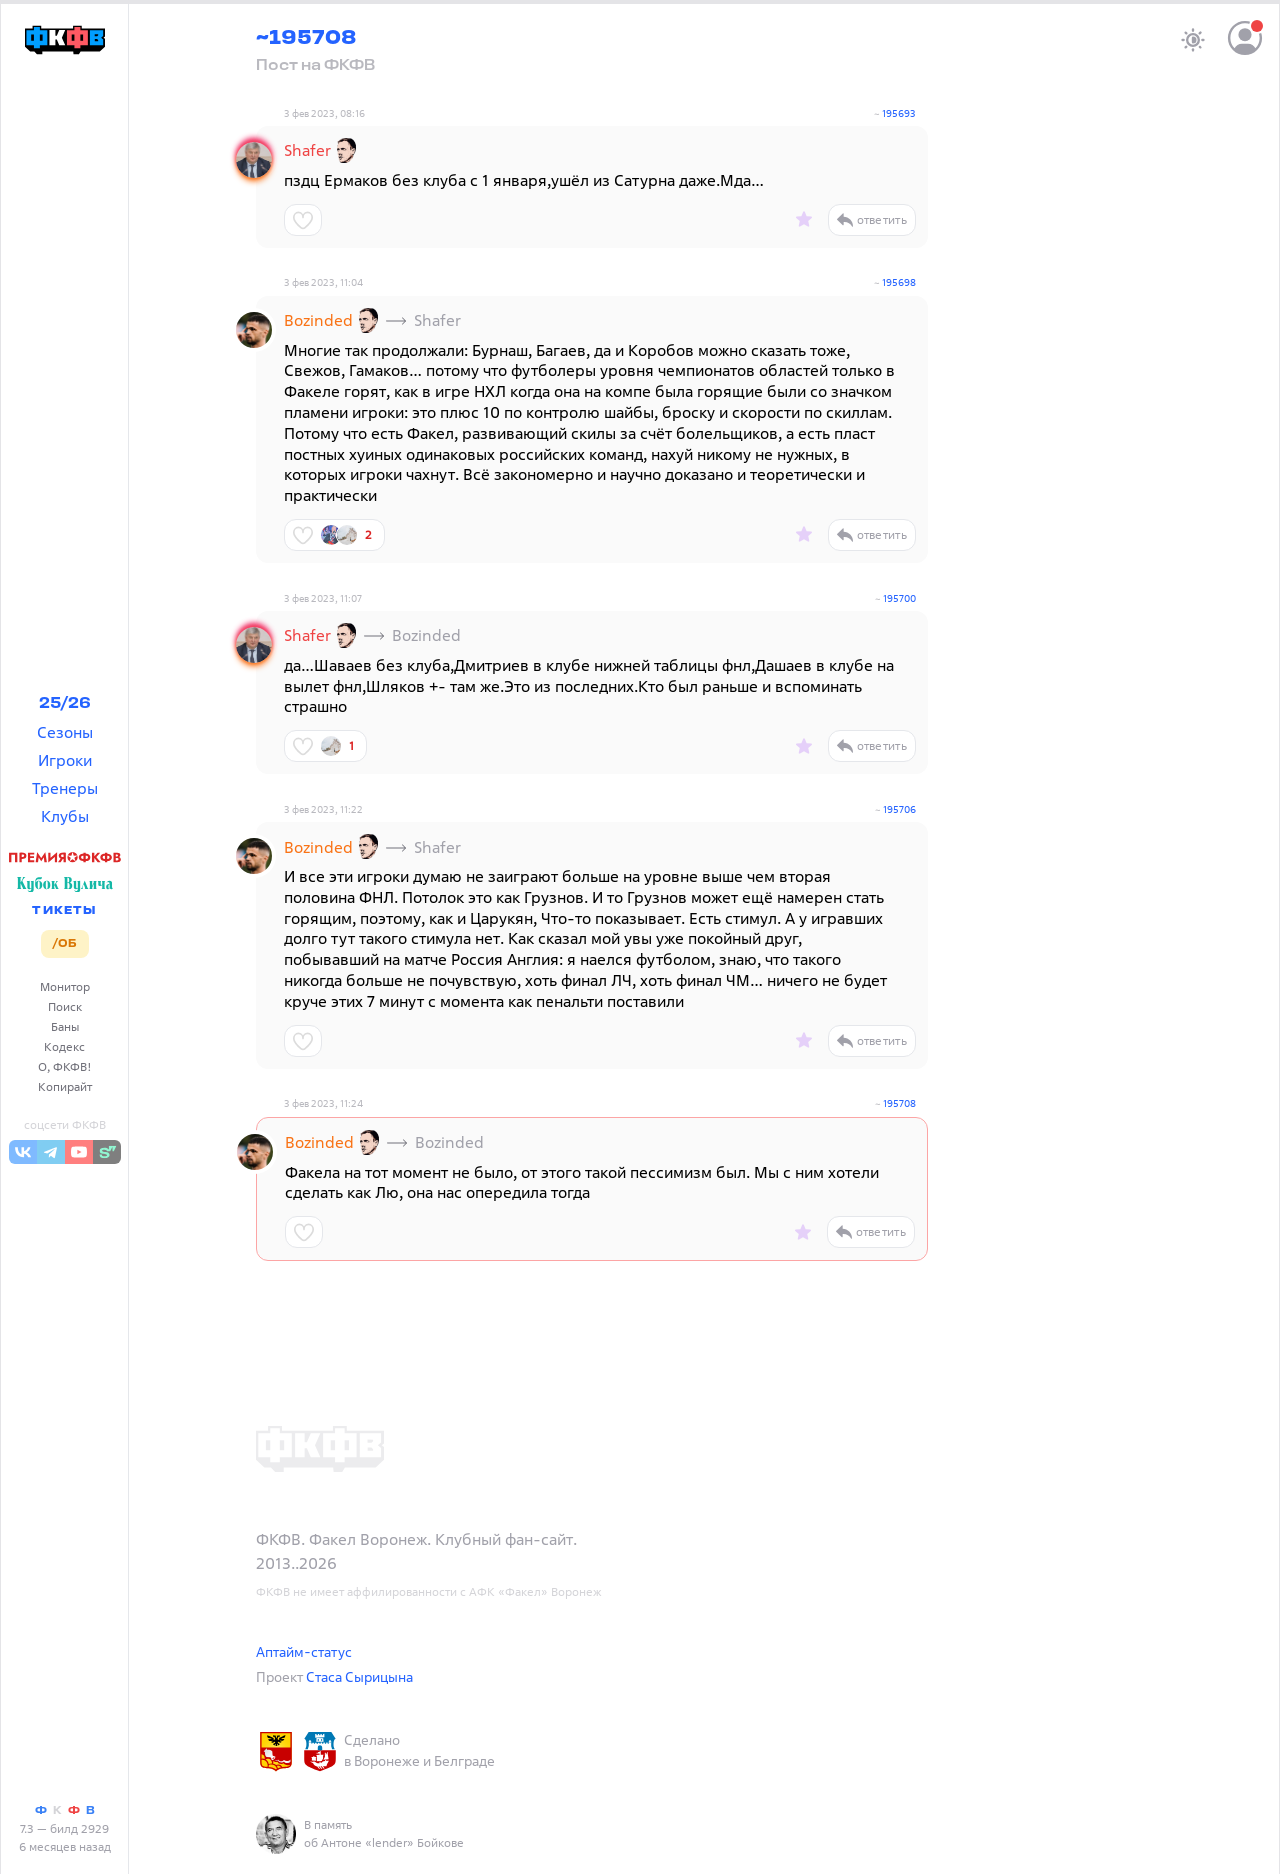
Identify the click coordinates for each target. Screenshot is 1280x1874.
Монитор (65, 986)
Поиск (65, 1006)
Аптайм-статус (304, 1651)
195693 (899, 113)
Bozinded (318, 320)
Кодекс (64, 1046)
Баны (65, 1026)
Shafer (307, 150)
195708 (899, 1103)
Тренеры (65, 788)
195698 (899, 282)
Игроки (65, 760)
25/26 (65, 704)
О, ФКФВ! (65, 1066)
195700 (899, 598)
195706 (899, 809)
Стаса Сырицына (359, 1676)
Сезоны (65, 732)
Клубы (65, 816)
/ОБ (64, 944)
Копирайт (65, 1086)
